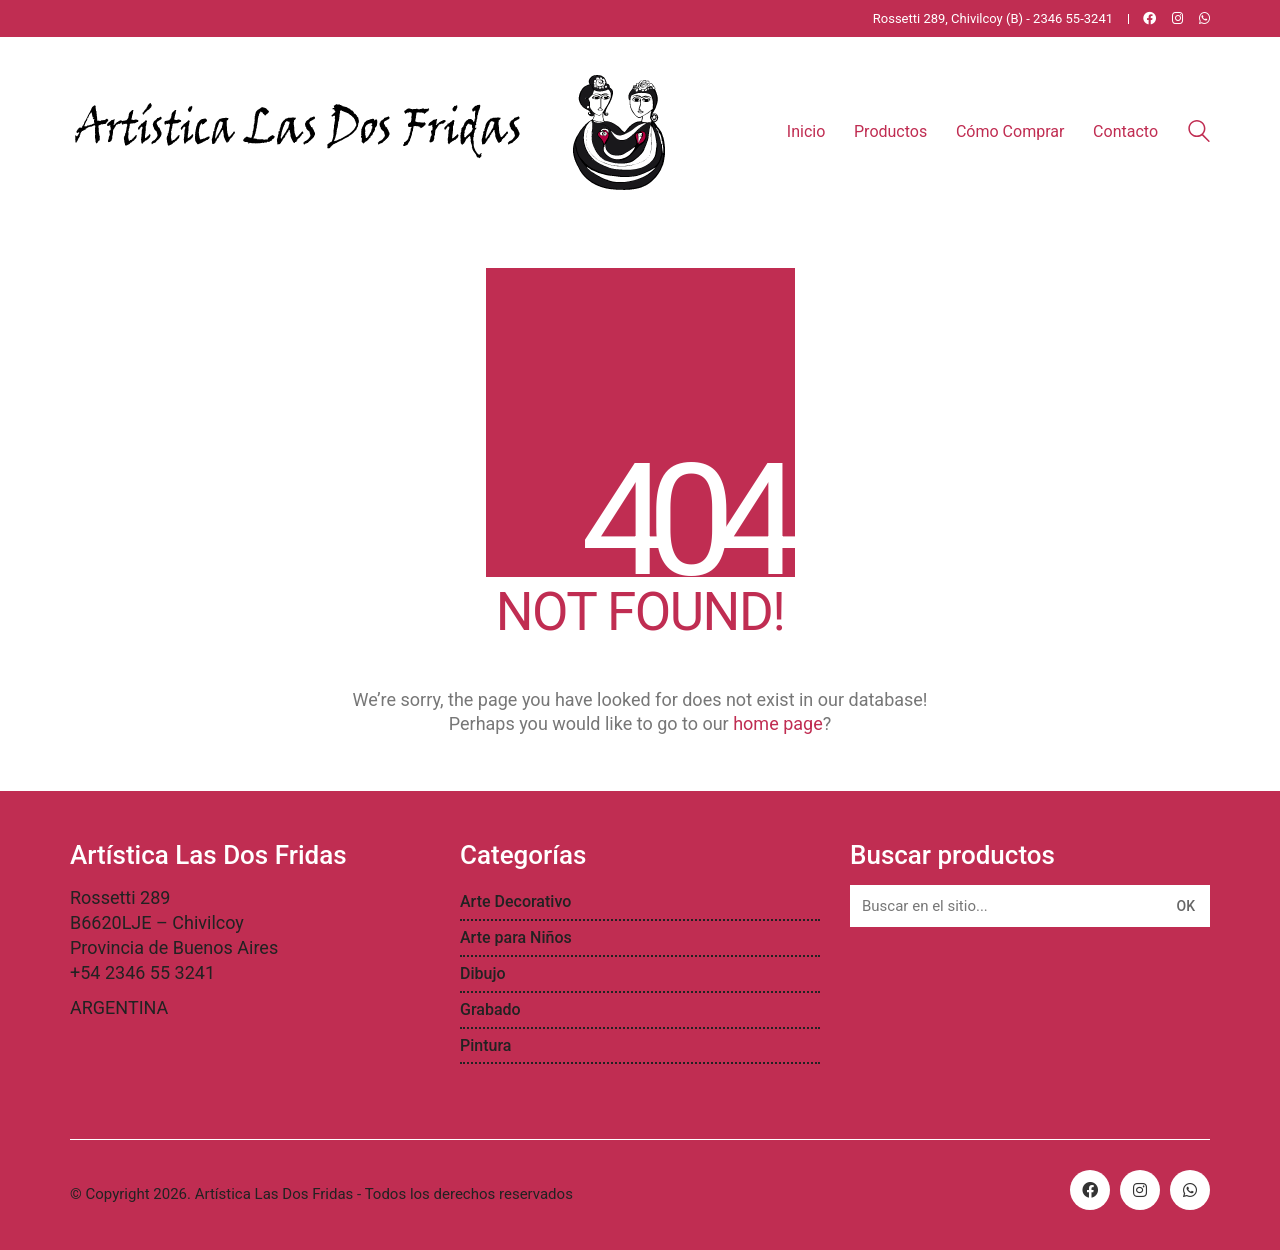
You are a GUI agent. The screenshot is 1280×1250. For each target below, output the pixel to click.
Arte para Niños (516, 937)
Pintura (485, 1045)
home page (778, 723)
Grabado (490, 1009)
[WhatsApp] (1190, 1190)
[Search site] (1199, 134)
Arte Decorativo (515, 901)
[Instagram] (1140, 1190)
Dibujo (483, 973)
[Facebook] (1090, 1190)
